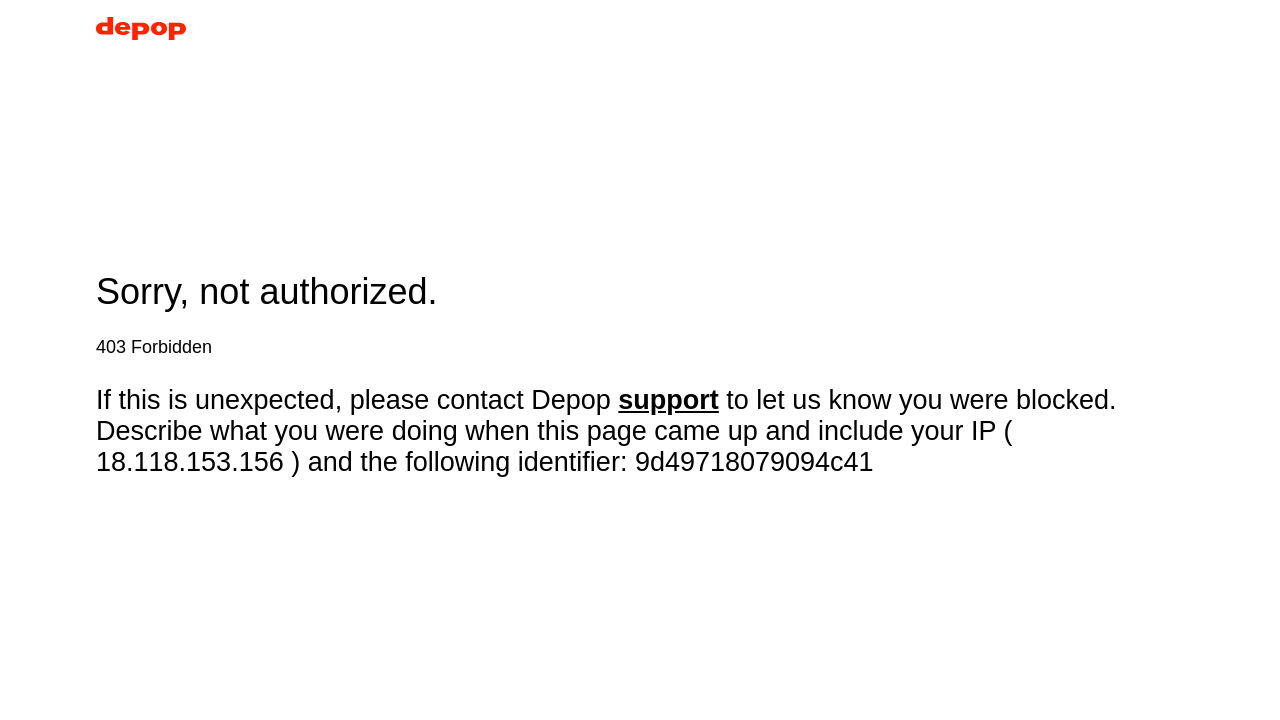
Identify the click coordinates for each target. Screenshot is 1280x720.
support (668, 400)
